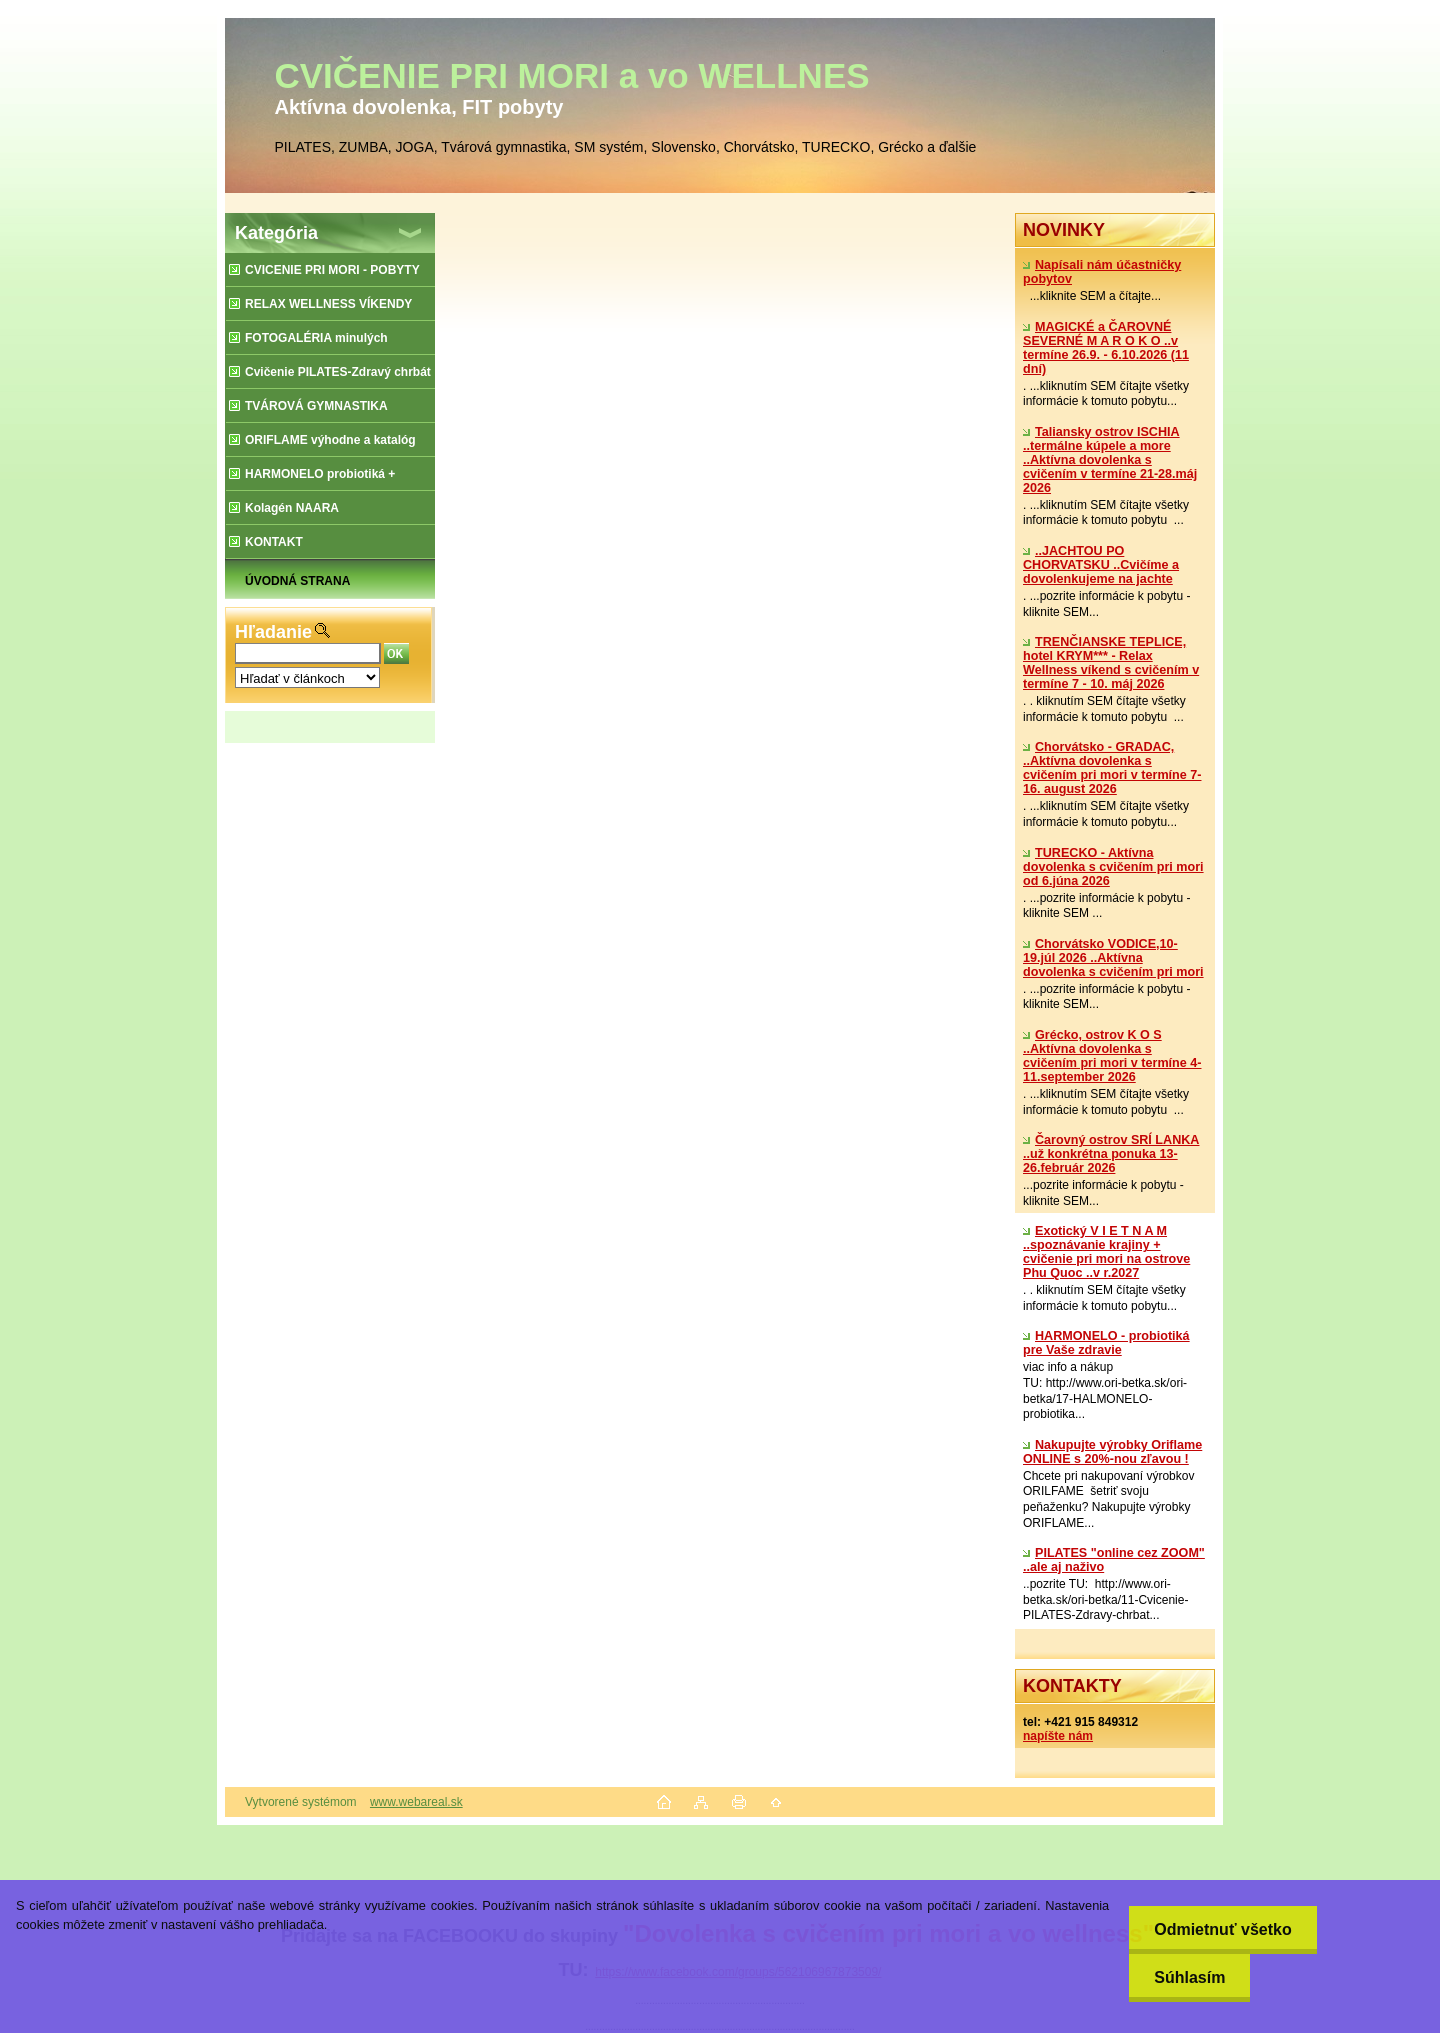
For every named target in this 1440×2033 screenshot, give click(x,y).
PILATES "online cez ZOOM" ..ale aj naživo (1114, 1560)
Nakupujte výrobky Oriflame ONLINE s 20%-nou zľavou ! (1112, 1452)
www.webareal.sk (416, 1802)
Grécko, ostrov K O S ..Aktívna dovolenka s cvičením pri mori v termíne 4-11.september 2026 (1112, 1056)
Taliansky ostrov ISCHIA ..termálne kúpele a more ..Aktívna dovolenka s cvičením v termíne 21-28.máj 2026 (1110, 460)
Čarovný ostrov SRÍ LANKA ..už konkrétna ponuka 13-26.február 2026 (1111, 1154)
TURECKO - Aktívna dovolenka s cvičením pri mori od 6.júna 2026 (1113, 867)
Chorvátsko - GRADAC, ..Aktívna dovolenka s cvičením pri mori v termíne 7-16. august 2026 (1112, 768)
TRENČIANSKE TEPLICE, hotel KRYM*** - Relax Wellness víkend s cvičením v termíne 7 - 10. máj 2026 (1111, 663)
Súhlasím (1189, 1977)
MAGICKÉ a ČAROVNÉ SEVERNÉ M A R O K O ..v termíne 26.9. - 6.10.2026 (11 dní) (1106, 348)
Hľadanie (273, 632)
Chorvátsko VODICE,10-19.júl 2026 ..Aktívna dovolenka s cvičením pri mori (1113, 958)
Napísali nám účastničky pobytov (1102, 272)
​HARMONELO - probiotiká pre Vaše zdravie (1106, 1343)
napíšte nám (1058, 1736)
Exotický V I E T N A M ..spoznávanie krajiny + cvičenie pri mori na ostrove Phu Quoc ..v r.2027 (1106, 1252)
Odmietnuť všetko (1222, 1929)
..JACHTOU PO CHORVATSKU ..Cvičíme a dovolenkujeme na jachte (1101, 565)
